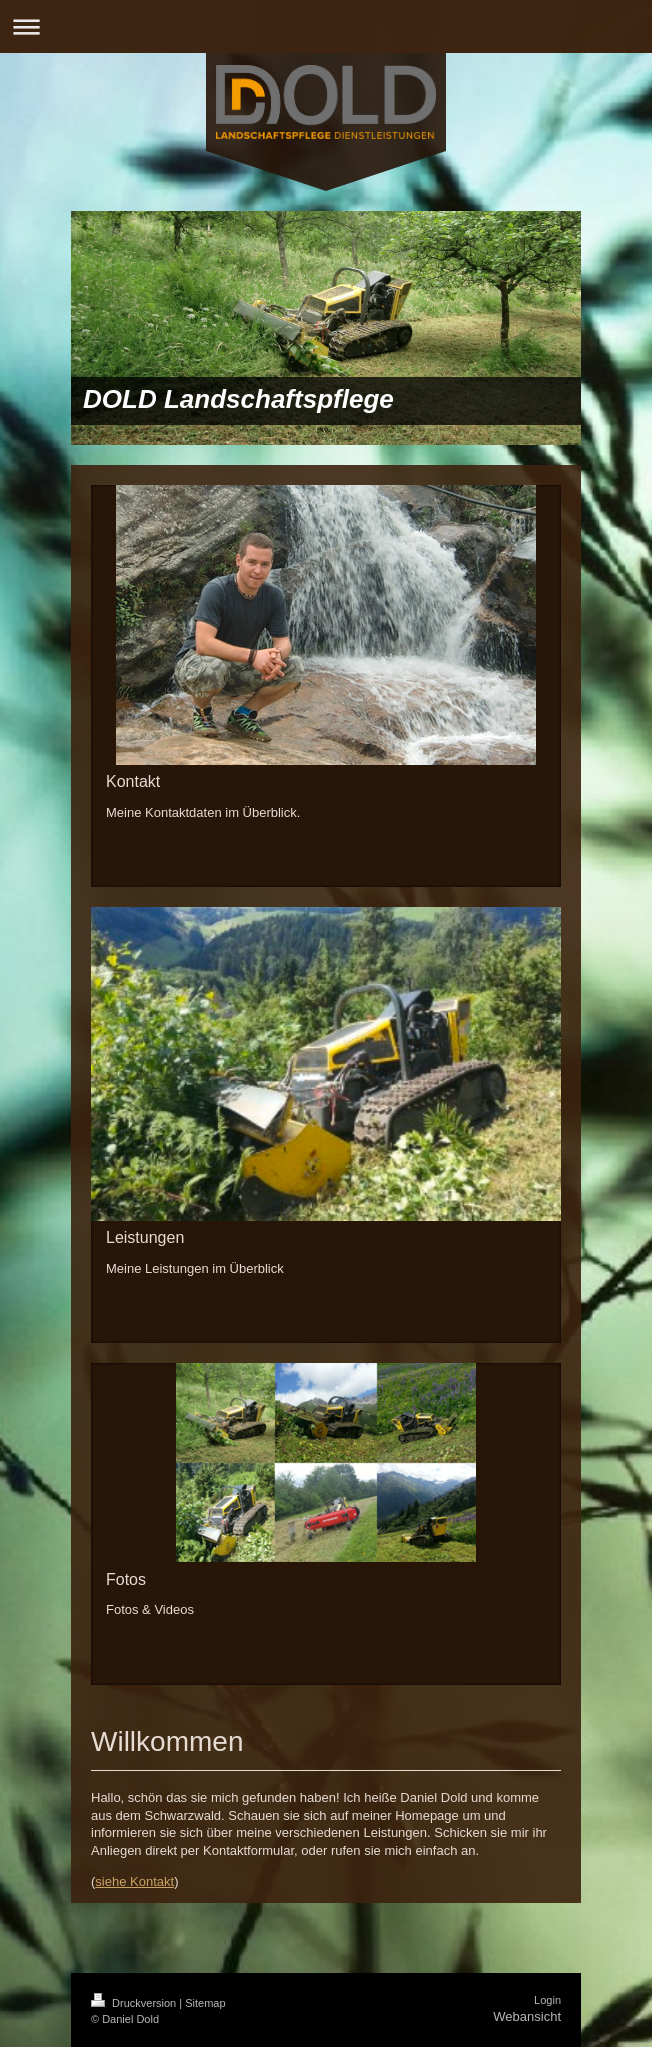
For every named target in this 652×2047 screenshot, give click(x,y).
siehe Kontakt (134, 1881)
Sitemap (205, 2003)
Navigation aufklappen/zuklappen (326, 26)
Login (547, 2000)
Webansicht (527, 2016)
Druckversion (135, 2003)
